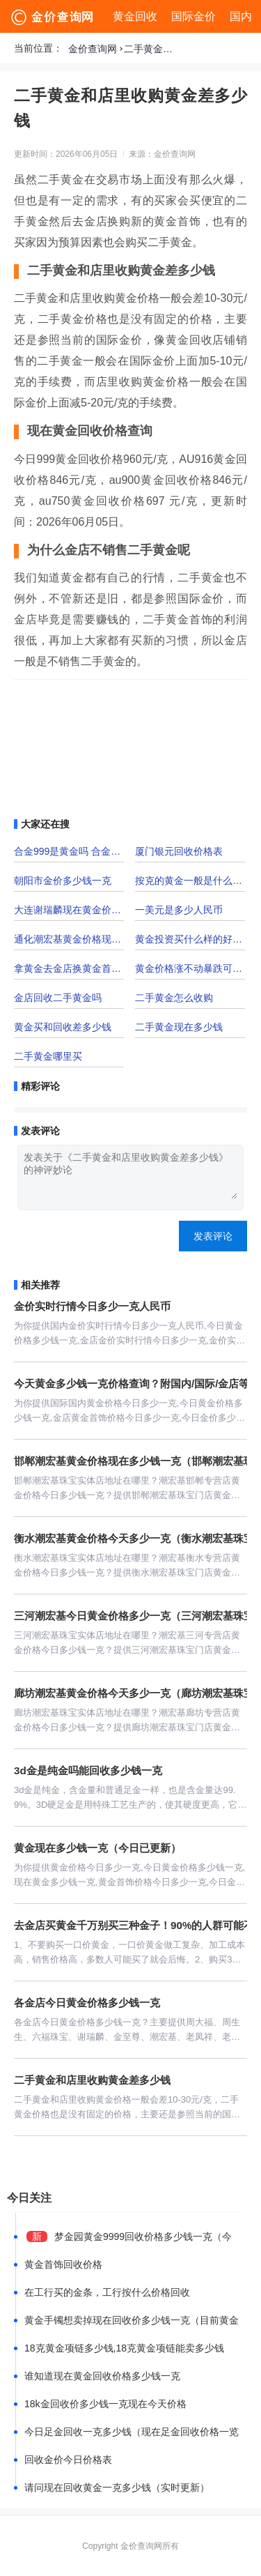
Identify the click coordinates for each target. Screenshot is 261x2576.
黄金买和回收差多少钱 (62, 1026)
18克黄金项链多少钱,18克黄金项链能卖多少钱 (124, 2348)
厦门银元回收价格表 (179, 851)
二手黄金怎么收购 (174, 997)
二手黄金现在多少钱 (179, 1026)
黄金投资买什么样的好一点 (190, 939)
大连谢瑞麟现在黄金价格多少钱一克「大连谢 (69, 909)
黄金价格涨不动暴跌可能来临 (190, 968)
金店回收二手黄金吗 (58, 997)
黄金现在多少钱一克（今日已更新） (97, 1848)
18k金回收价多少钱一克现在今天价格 (105, 2403)
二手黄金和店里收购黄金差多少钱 (152, 48)
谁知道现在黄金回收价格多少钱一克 (102, 2375)
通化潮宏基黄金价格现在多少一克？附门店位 (69, 939)
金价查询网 (92, 48)
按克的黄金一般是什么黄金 (190, 880)
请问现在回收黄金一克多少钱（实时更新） (116, 2487)
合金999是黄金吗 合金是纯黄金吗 (69, 851)
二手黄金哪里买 (48, 1056)
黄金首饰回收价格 (63, 2264)
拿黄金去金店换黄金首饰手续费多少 (69, 968)
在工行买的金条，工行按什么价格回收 (107, 2292)
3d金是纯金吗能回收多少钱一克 (88, 1770)
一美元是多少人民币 (179, 909)
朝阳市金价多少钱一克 (62, 880)
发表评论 (212, 1236)
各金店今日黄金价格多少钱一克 (87, 2003)
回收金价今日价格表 (68, 2459)
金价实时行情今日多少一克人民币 (92, 1306)
